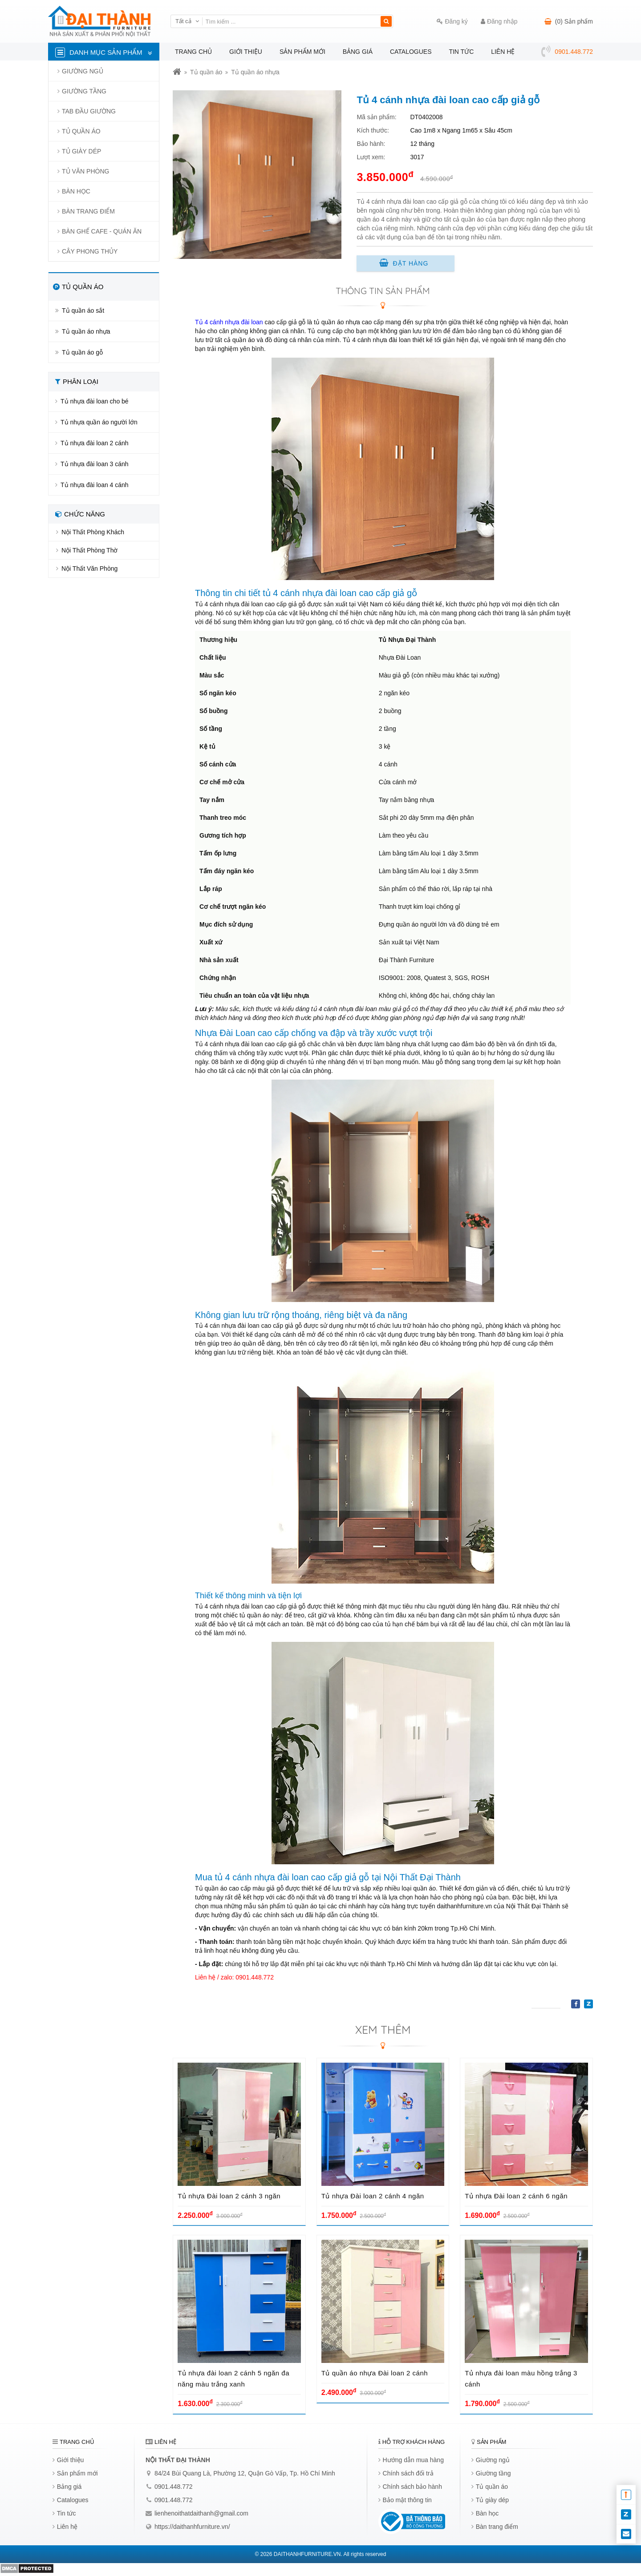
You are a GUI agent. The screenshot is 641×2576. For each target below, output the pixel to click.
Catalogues (411, 51)
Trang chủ (193, 51)
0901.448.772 (173, 2486)
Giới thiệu (245, 51)
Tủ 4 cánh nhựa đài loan (229, 322)
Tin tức (461, 51)
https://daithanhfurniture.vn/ (192, 2526)
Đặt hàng (404, 263)
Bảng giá (358, 51)
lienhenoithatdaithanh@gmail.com (201, 2513)
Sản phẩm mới (302, 51)
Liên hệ (503, 51)
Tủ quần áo (206, 72)
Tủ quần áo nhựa (255, 72)
